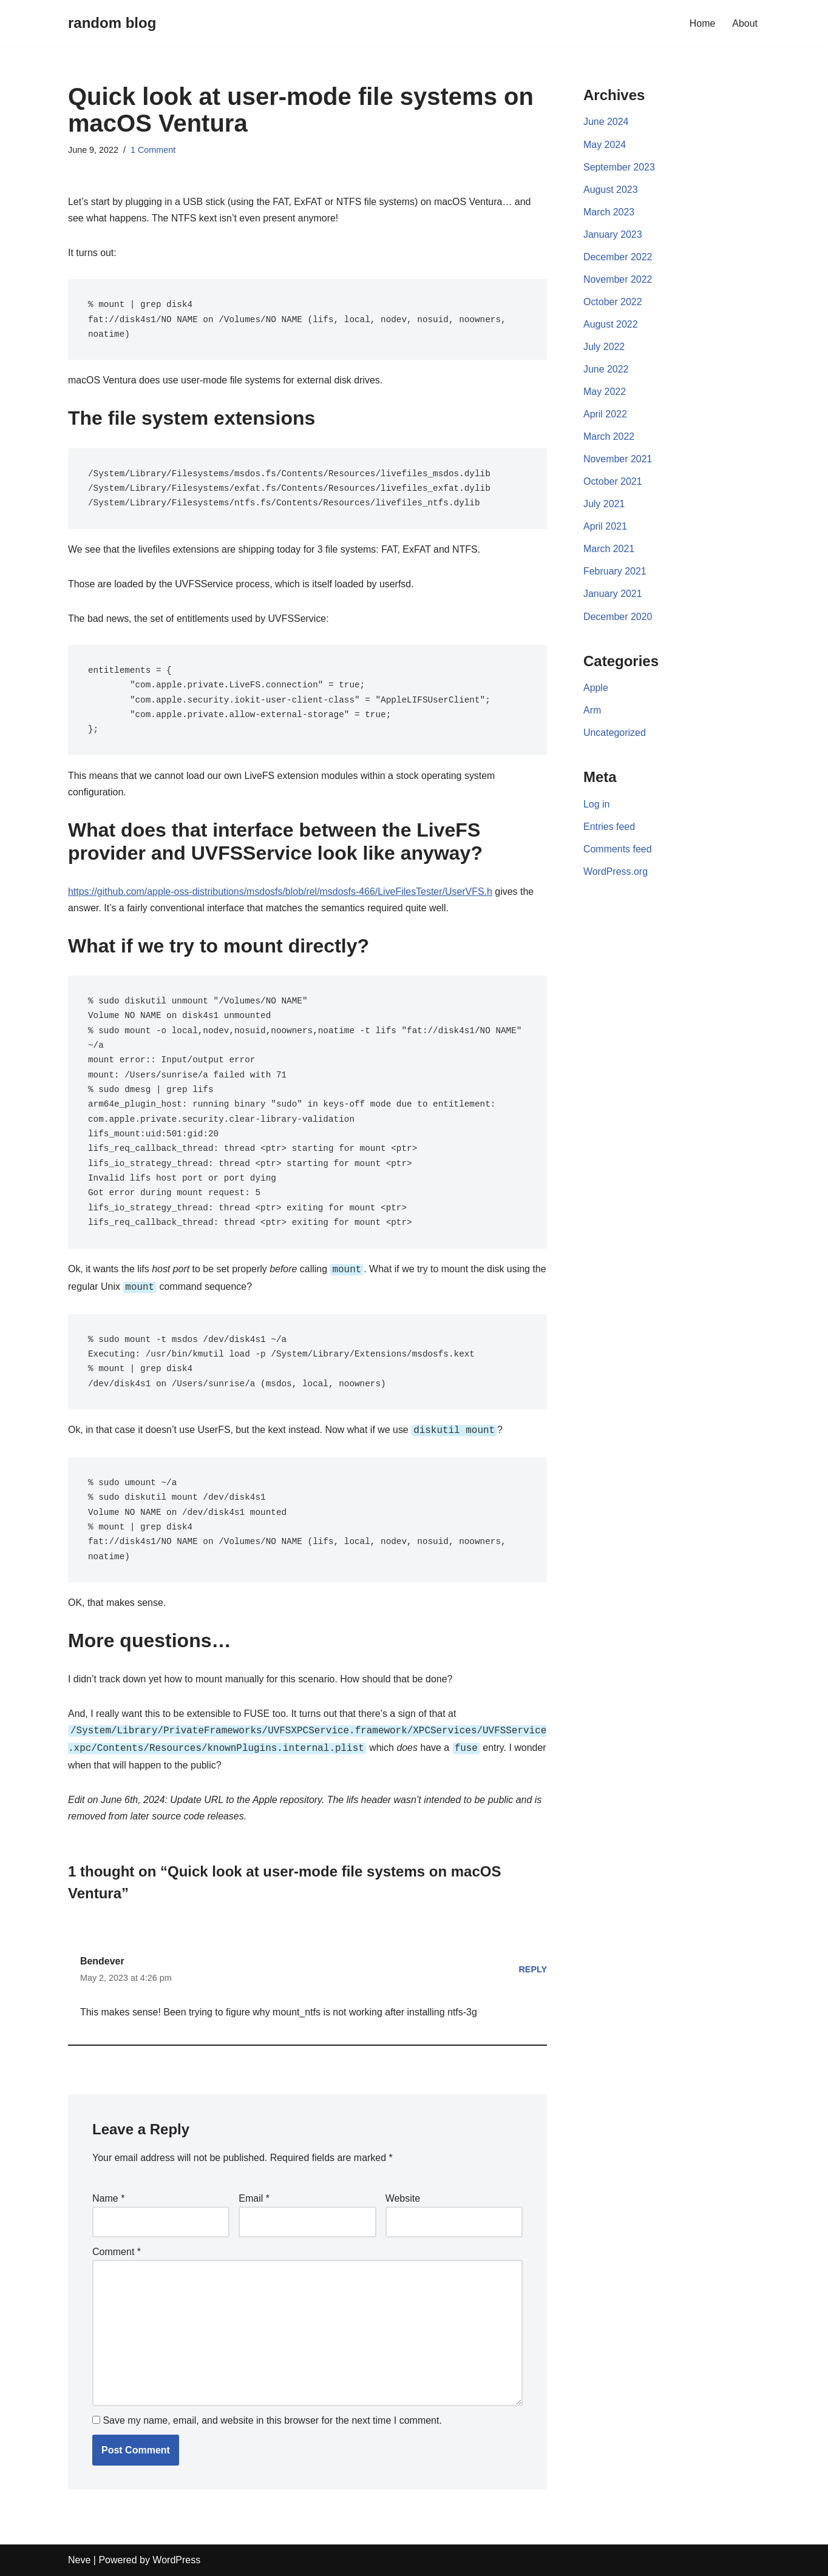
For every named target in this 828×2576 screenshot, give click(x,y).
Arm (592, 712)
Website (403, 2198)
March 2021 (609, 550)
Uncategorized (614, 735)
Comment (116, 2251)
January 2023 (612, 235)
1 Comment (153, 150)
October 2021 (612, 483)
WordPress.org (615, 874)
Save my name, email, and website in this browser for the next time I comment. (272, 2420)
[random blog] (112, 23)
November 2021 (618, 460)
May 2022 (604, 393)
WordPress (176, 2560)
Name (108, 2198)
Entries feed (609, 829)
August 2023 (610, 189)
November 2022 (618, 280)
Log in (596, 806)
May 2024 (604, 145)
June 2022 (606, 370)
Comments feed (617, 851)
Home (703, 23)
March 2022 (609, 438)
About (745, 23)
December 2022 (618, 257)
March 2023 (609, 212)
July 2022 (604, 347)
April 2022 (605, 415)
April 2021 (605, 528)
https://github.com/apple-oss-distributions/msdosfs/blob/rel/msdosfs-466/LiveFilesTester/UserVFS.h (281, 893)
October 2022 (612, 302)
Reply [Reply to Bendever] (532, 1968)
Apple (595, 690)
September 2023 (619, 167)
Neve (79, 2560)
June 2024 (606, 122)
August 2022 (610, 325)
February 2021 (614, 573)
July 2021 (604, 506)
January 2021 (612, 596)
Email (254, 2198)
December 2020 (618, 618)
